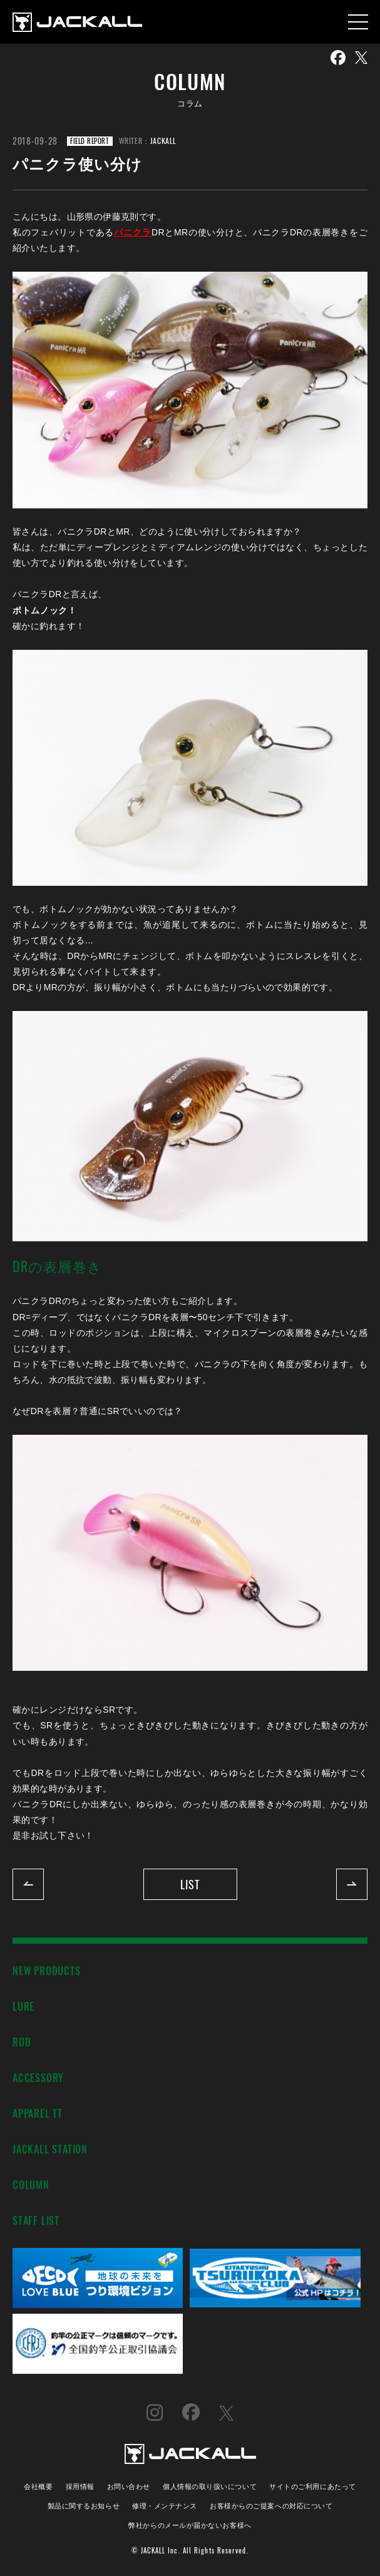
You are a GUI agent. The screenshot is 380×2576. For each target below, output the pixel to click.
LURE (23, 2006)
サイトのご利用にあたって (312, 2485)
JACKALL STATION (50, 2148)
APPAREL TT (38, 2113)
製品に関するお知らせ (84, 2505)
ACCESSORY (38, 2077)
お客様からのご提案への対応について (271, 2505)
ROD (22, 2041)
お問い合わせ (128, 2485)
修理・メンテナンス (164, 2505)
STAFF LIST (36, 2220)
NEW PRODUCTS (47, 1970)
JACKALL (163, 140)
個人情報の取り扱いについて (210, 2485)
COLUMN (31, 2184)
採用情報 (80, 2485)
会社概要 (38, 2485)
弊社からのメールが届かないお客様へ (189, 2524)
